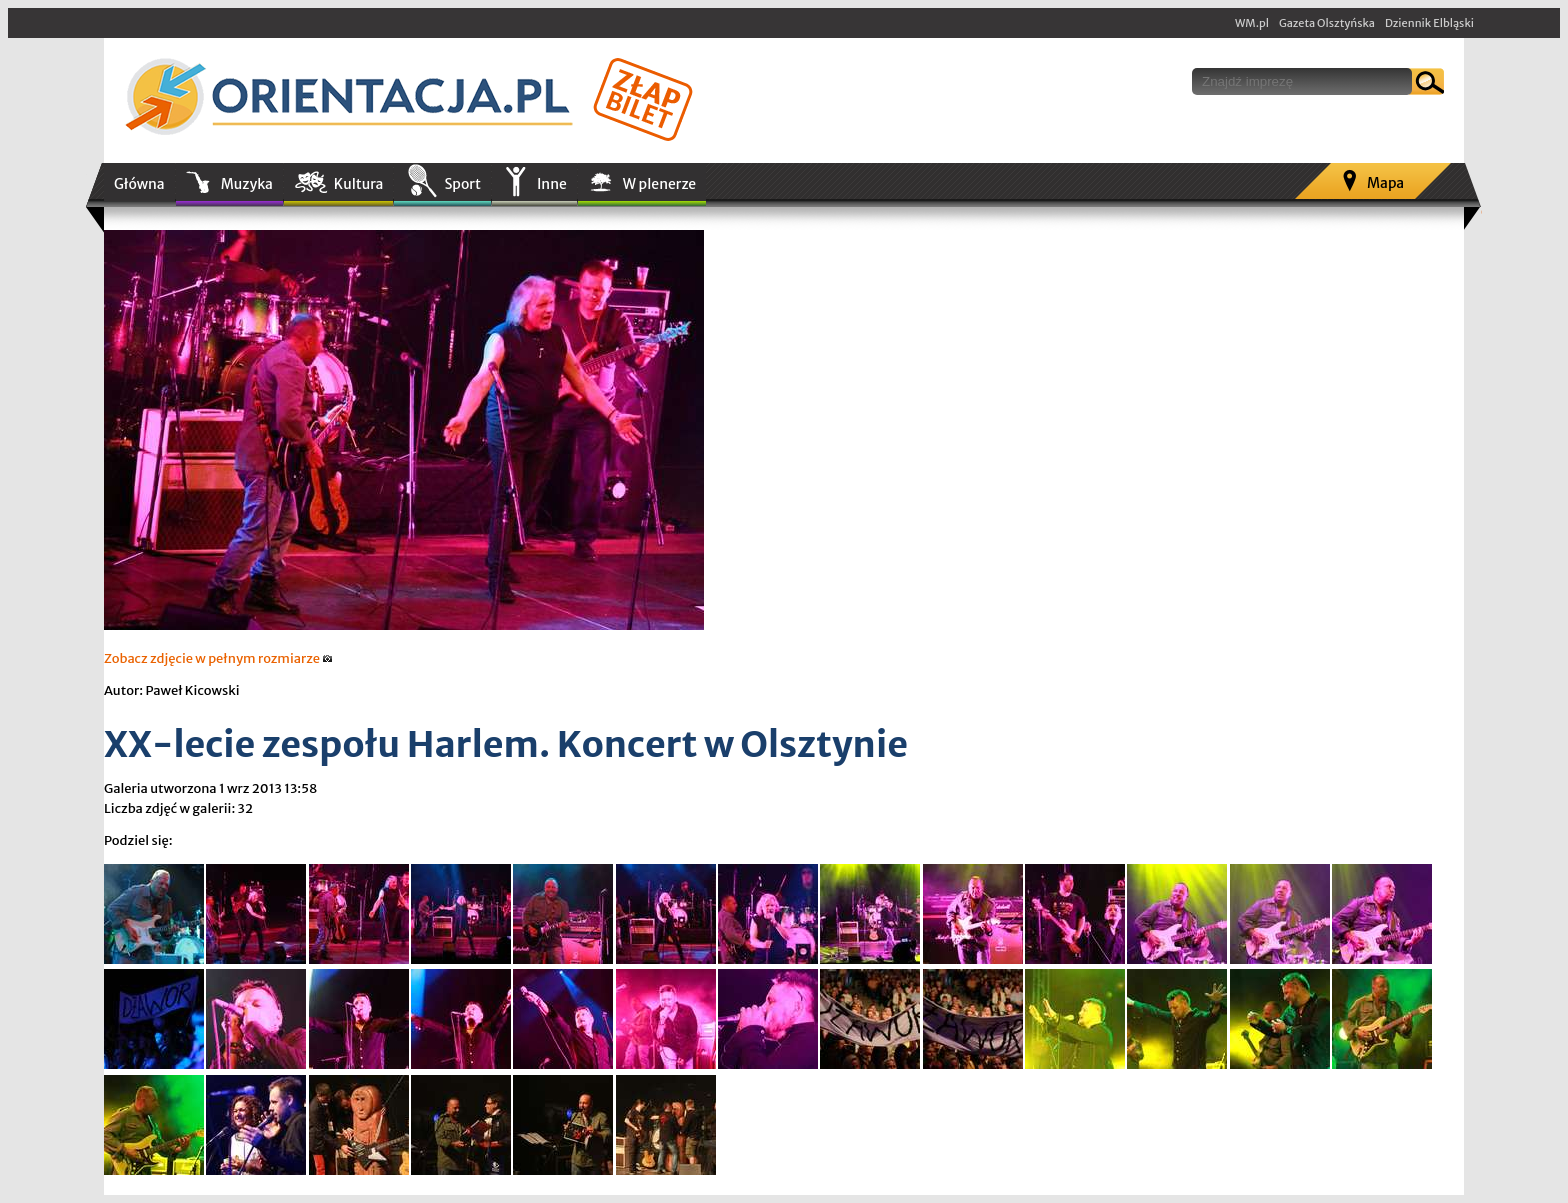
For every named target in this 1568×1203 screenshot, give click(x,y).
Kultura (359, 184)
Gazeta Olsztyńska (1327, 23)
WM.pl (1252, 23)
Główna (139, 184)
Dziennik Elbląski (1429, 23)
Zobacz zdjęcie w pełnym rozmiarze (218, 658)
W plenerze (659, 184)
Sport (462, 184)
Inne (552, 184)
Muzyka (247, 184)
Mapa (1385, 183)
